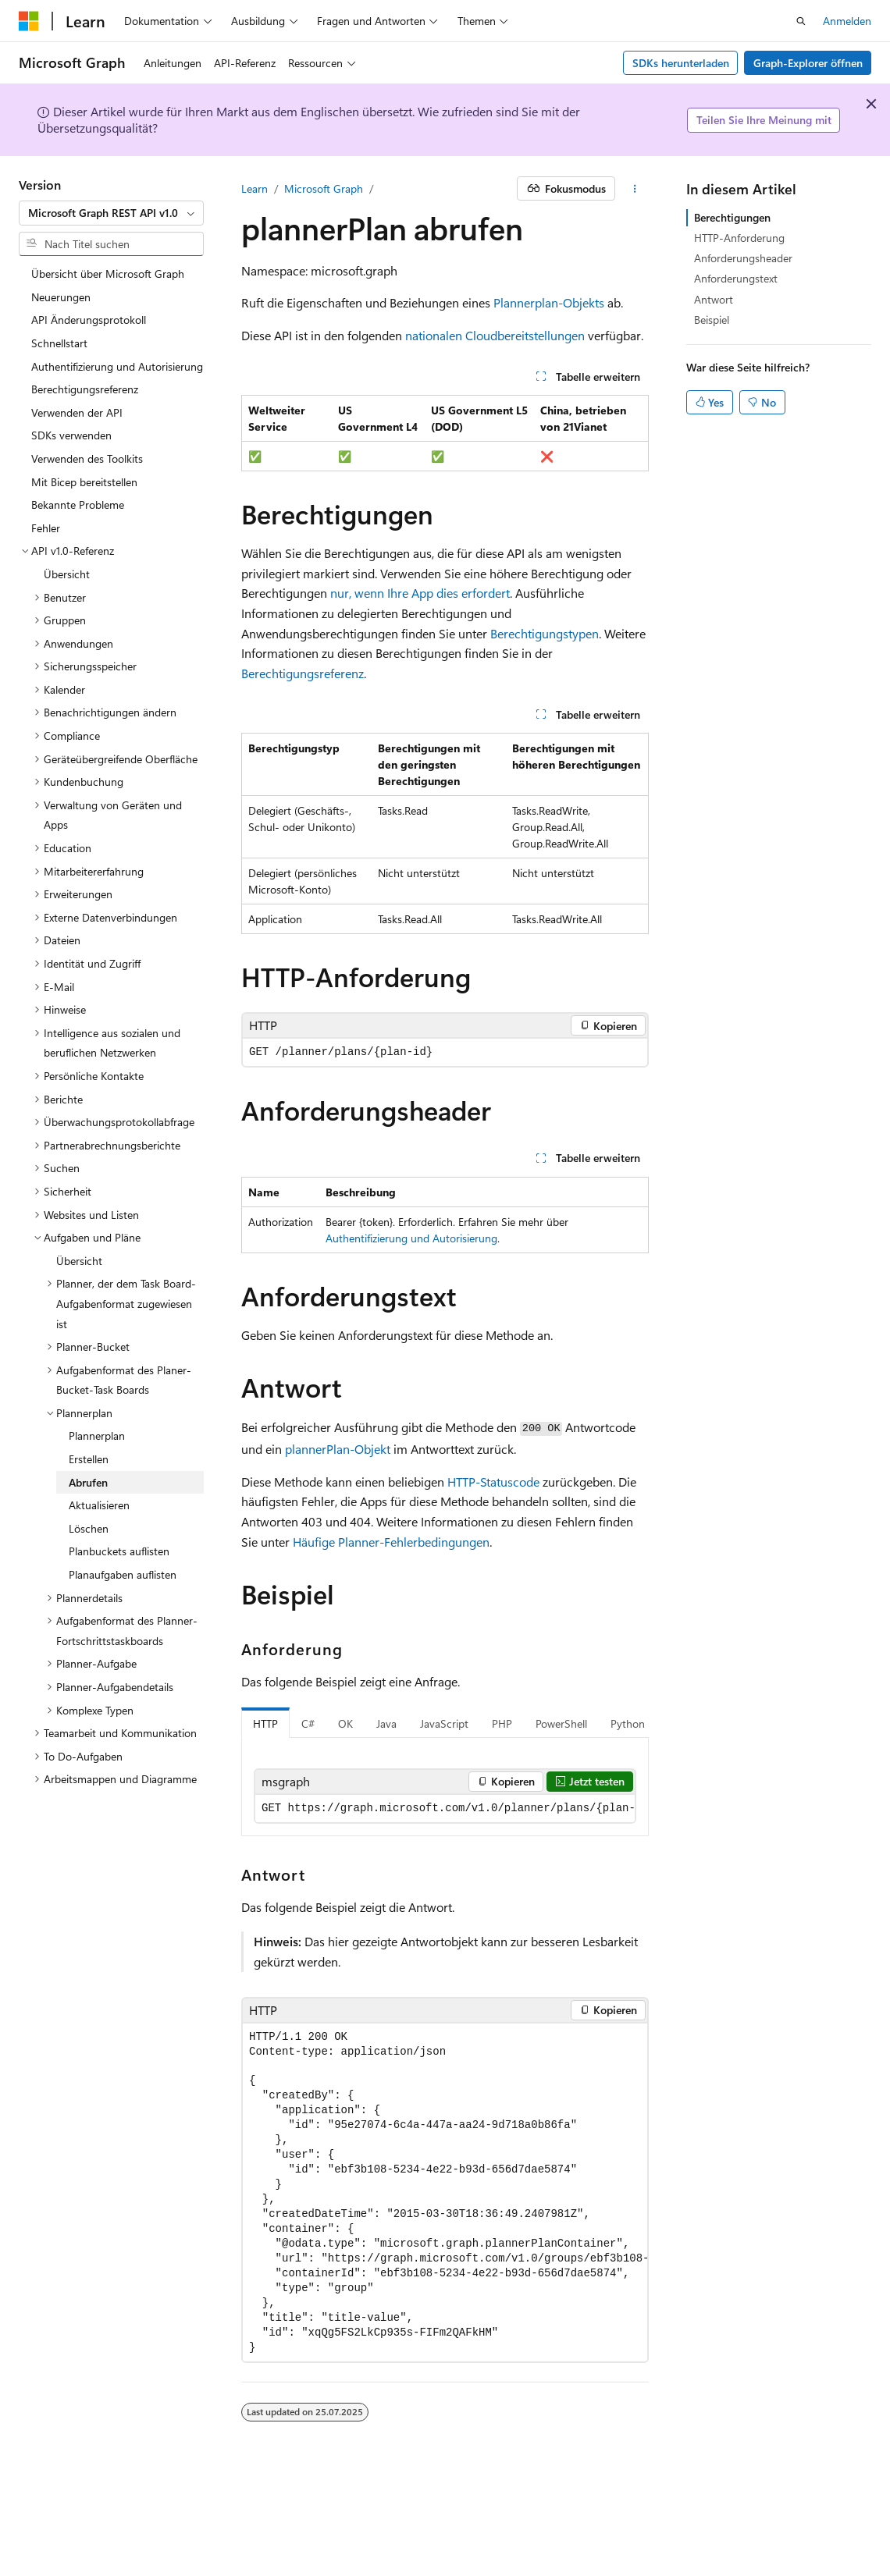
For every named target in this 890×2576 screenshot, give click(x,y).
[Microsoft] (29, 21)
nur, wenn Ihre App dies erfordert (420, 592)
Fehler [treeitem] (45, 528)
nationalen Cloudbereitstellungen (495, 335)
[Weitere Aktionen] (635, 188)
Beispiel (711, 319)
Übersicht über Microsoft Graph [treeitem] (107, 273)
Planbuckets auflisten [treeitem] (119, 1551)
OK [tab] (345, 1723)
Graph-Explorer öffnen (808, 62)
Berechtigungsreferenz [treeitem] (84, 389)
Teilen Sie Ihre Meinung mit (763, 119)
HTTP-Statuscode (493, 1481)
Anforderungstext (736, 278)
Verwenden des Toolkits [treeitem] (87, 458)
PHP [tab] (502, 1723)
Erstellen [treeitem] (89, 1458)
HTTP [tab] (265, 1723)
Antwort (713, 299)
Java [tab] (386, 1723)
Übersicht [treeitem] (67, 574)
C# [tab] (308, 1723)
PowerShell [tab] (561, 1723)
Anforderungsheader (743, 257)
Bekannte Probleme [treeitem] (77, 504)
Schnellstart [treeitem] (59, 343)
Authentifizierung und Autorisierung (411, 1238)
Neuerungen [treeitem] (61, 297)
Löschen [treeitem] (89, 1528)
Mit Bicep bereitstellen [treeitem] (84, 481)
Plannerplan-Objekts (548, 302)
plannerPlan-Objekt (337, 1449)
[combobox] (111, 213)
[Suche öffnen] (801, 21)
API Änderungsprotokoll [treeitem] (88, 319)
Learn (254, 188)
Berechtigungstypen (544, 633)
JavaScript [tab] (444, 1723)
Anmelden (847, 20)
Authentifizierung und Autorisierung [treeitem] (117, 366)
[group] (445, 1808)
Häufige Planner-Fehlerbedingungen (391, 1541)
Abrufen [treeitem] (88, 1482)
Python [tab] (628, 1723)
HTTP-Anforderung (739, 237)
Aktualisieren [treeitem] (99, 1505)
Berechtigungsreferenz (302, 673)
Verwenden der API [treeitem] (77, 412)
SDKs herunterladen (680, 62)
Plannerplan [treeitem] (97, 1435)
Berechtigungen (732, 217)
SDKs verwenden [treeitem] (71, 435)
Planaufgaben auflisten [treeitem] (122, 1574)
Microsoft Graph (323, 188)
